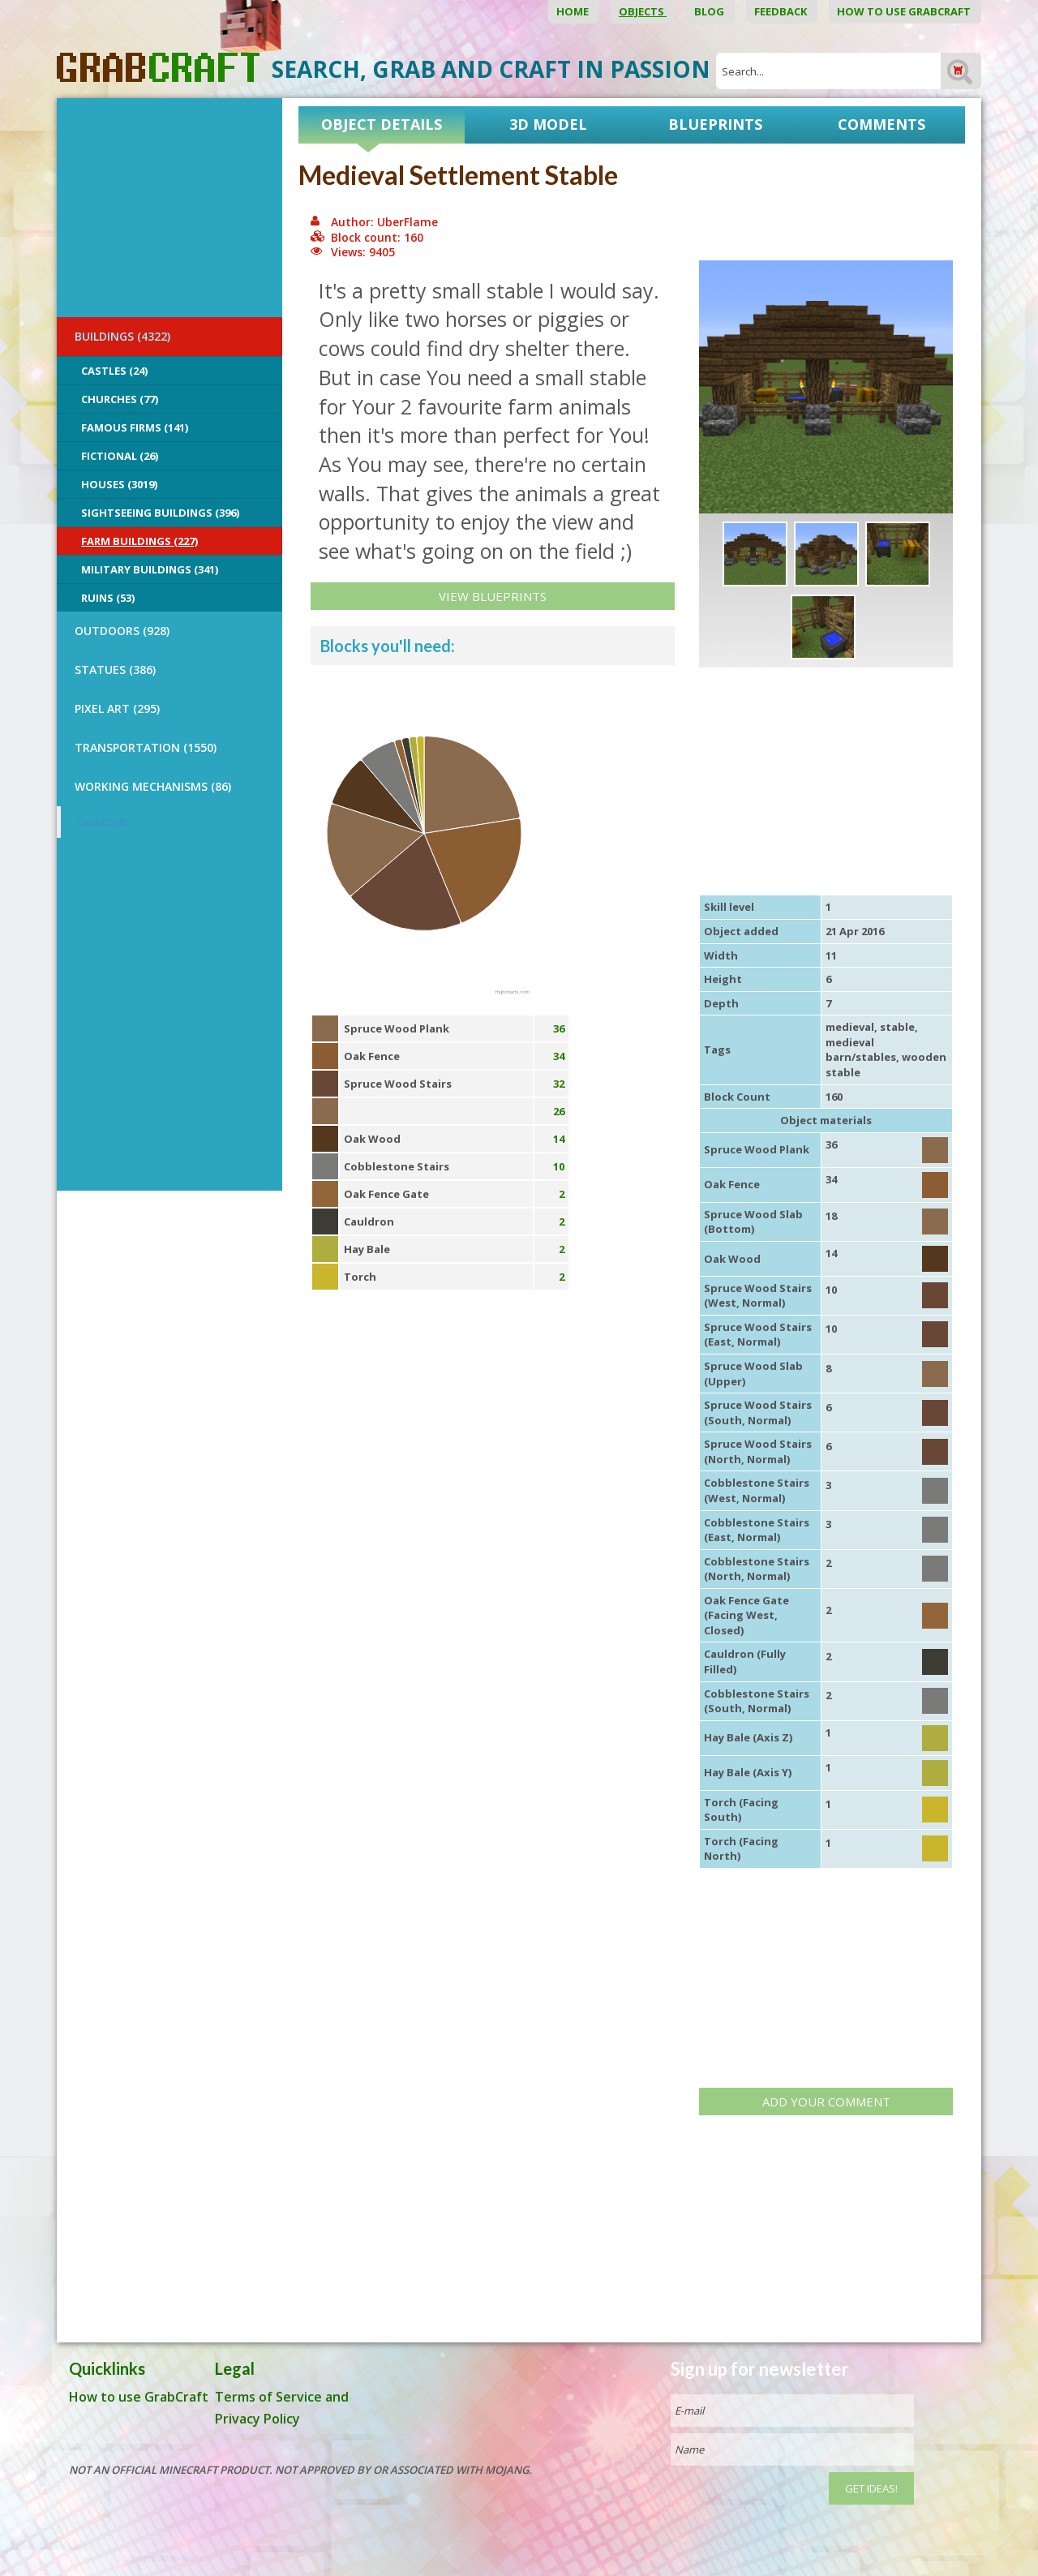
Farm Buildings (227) (139, 541)
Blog (710, 11)
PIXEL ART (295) (117, 708)
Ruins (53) (108, 597)
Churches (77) (119, 399)
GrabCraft (102, 821)
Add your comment (826, 2101)
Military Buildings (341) (149, 569)
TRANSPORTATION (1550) (146, 747)
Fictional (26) (119, 456)
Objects (643, 11)
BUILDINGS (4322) (122, 336)
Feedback (781, 11)
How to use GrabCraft (905, 11)
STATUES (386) (115, 669)
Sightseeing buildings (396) (160, 512)
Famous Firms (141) (134, 427)
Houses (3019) (119, 484)
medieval (850, 1027)
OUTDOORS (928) (122, 630)
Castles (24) (114, 370)
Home (573, 11)
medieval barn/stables (861, 1050)
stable (897, 1027)
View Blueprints (493, 596)
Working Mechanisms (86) (153, 786)
